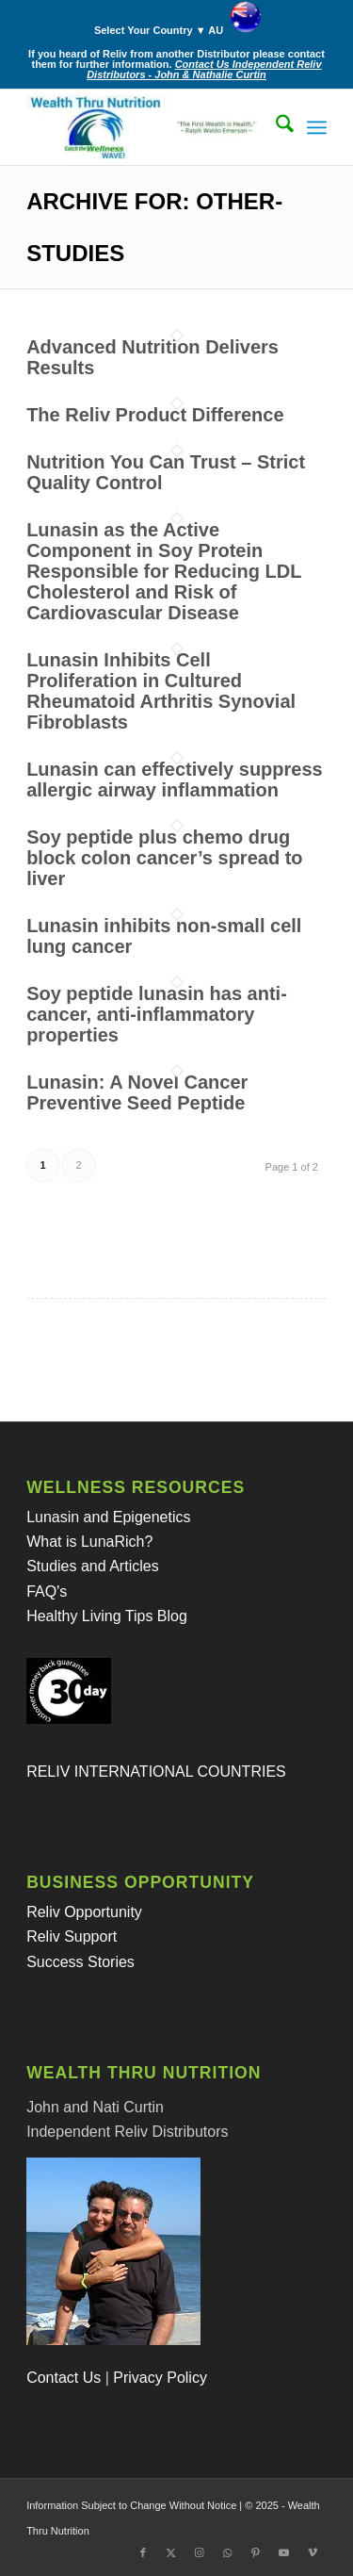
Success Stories (80, 1962)
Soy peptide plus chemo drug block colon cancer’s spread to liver (164, 858)
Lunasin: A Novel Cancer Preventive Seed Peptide (137, 1092)
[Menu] (317, 127)
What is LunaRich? (89, 1542)
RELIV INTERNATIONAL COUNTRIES (156, 1772)
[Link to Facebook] (143, 2552)
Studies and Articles (92, 1566)
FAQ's (46, 1591)
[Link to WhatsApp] (228, 2552)
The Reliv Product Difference (154, 414)
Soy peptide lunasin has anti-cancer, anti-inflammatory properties (156, 1014)
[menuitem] (181, 17)
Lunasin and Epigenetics (108, 1517)
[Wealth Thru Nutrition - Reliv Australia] (146, 127)
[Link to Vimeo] (312, 2552)
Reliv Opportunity (84, 1912)
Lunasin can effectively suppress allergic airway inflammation (174, 779)
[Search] (275, 127)
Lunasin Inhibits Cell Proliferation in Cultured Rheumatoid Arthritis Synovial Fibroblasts (161, 690)
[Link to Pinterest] (256, 2552)
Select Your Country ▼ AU (181, 27)
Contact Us (63, 2378)
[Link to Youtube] (284, 2552)
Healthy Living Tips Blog (106, 1616)
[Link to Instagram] (199, 2552)
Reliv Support (71, 1936)
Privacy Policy (160, 2378)
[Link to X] (171, 2552)
